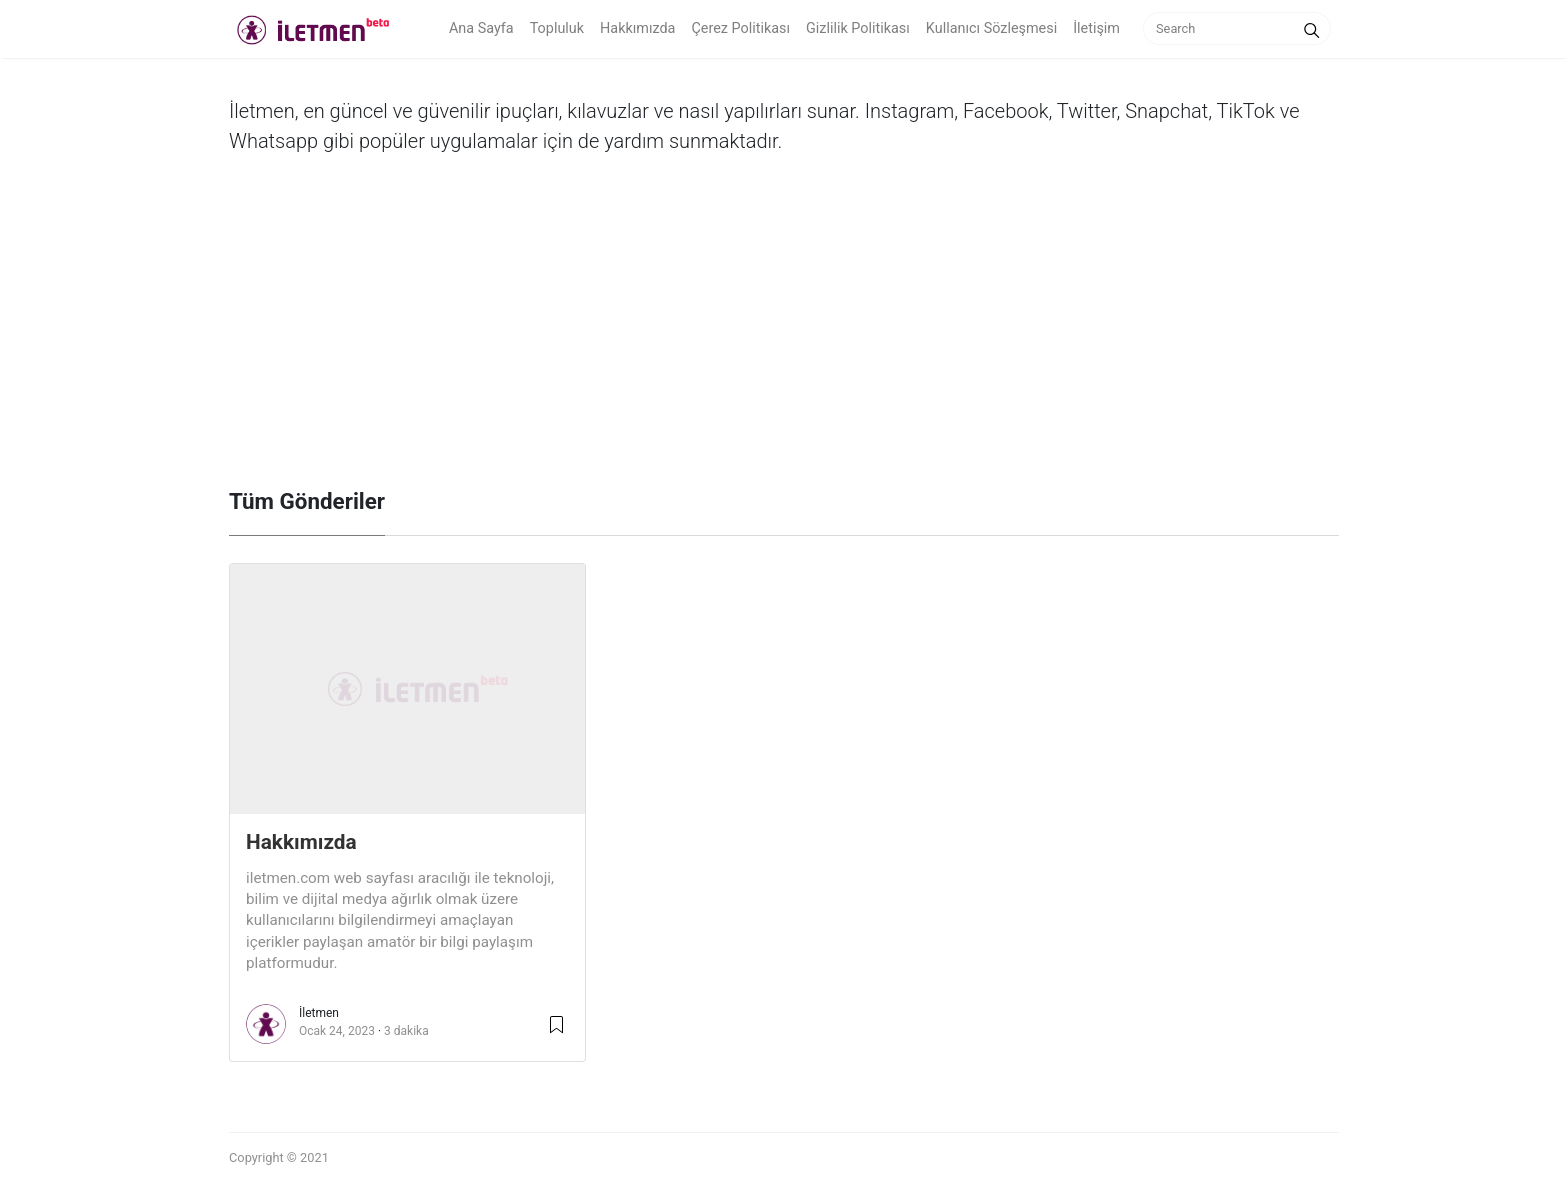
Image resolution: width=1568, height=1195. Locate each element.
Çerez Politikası (740, 28)
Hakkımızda (637, 28)
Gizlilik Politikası (858, 28)
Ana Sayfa (481, 28)
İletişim (1096, 28)
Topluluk (557, 28)
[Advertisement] (784, 338)
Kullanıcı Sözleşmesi (991, 28)
